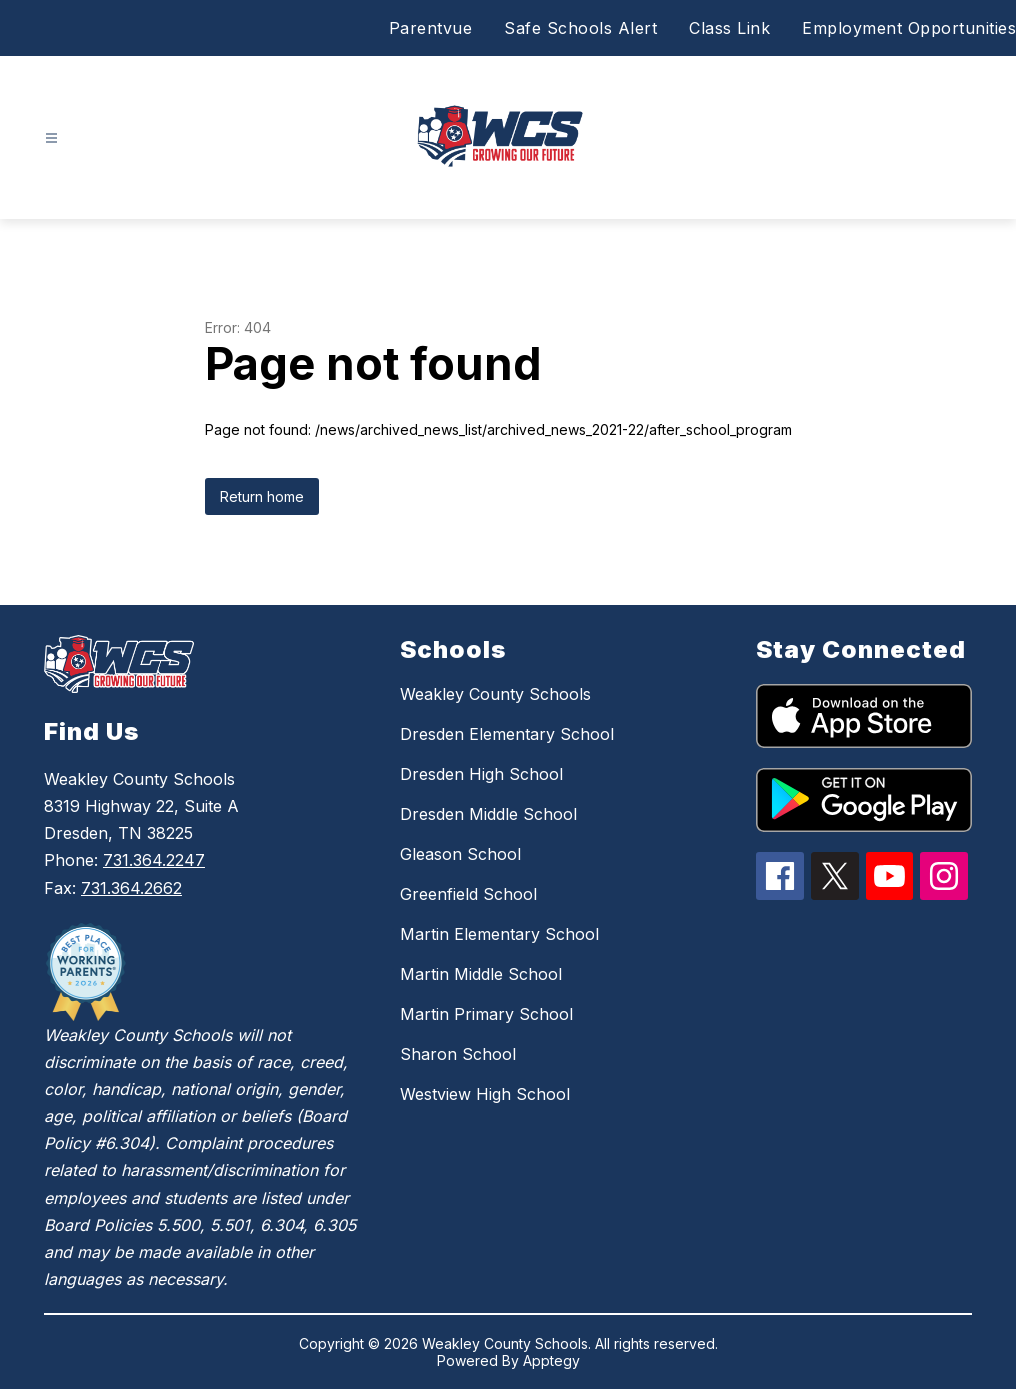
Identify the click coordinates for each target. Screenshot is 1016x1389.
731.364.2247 (154, 860)
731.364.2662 (131, 888)
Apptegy (551, 1360)
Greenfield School (468, 894)
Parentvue (431, 28)
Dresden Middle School (488, 814)
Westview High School (485, 1094)
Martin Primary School (486, 1014)
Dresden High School (481, 774)
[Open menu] (51, 138)
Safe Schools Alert (580, 28)
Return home (262, 496)
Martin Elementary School (499, 934)
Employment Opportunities (909, 28)
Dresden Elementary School (507, 734)
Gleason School (460, 854)
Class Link (729, 28)
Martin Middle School (481, 974)
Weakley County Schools (495, 694)
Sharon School (458, 1054)
